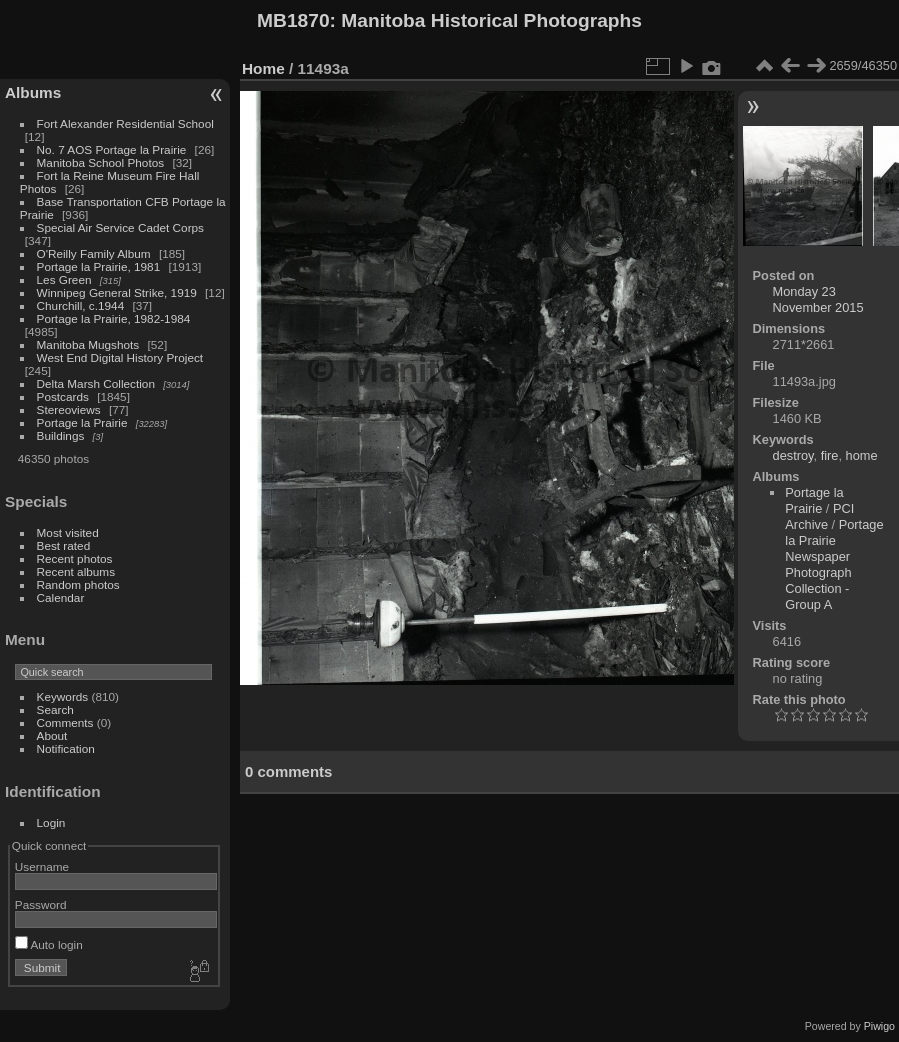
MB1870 (293, 20)
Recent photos (75, 558)
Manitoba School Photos (101, 162)
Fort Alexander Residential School (125, 123)
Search (55, 709)
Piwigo (879, 1026)
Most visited (68, 532)
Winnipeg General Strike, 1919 (117, 292)
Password (41, 904)
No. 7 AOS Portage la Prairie (112, 149)
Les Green (64, 279)
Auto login (49, 944)
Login (51, 822)
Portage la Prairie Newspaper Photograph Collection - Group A (834, 564)
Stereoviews (69, 409)
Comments (65, 722)
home (862, 455)
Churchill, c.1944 (81, 305)
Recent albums (76, 571)
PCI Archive (819, 516)
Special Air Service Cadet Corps (120, 227)
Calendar (61, 597)
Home (263, 68)
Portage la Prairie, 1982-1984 (114, 318)
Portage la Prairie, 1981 (99, 266)
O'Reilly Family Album (94, 253)
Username (42, 866)
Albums (33, 92)
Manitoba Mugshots (88, 344)
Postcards (63, 396)
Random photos (78, 584)
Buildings (61, 435)
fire (830, 455)
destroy (793, 455)
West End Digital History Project (120, 357)
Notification (66, 748)
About (52, 735)
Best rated (64, 545)
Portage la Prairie (82, 422)
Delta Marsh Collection (96, 383)
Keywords (63, 696)
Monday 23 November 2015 (818, 299)
